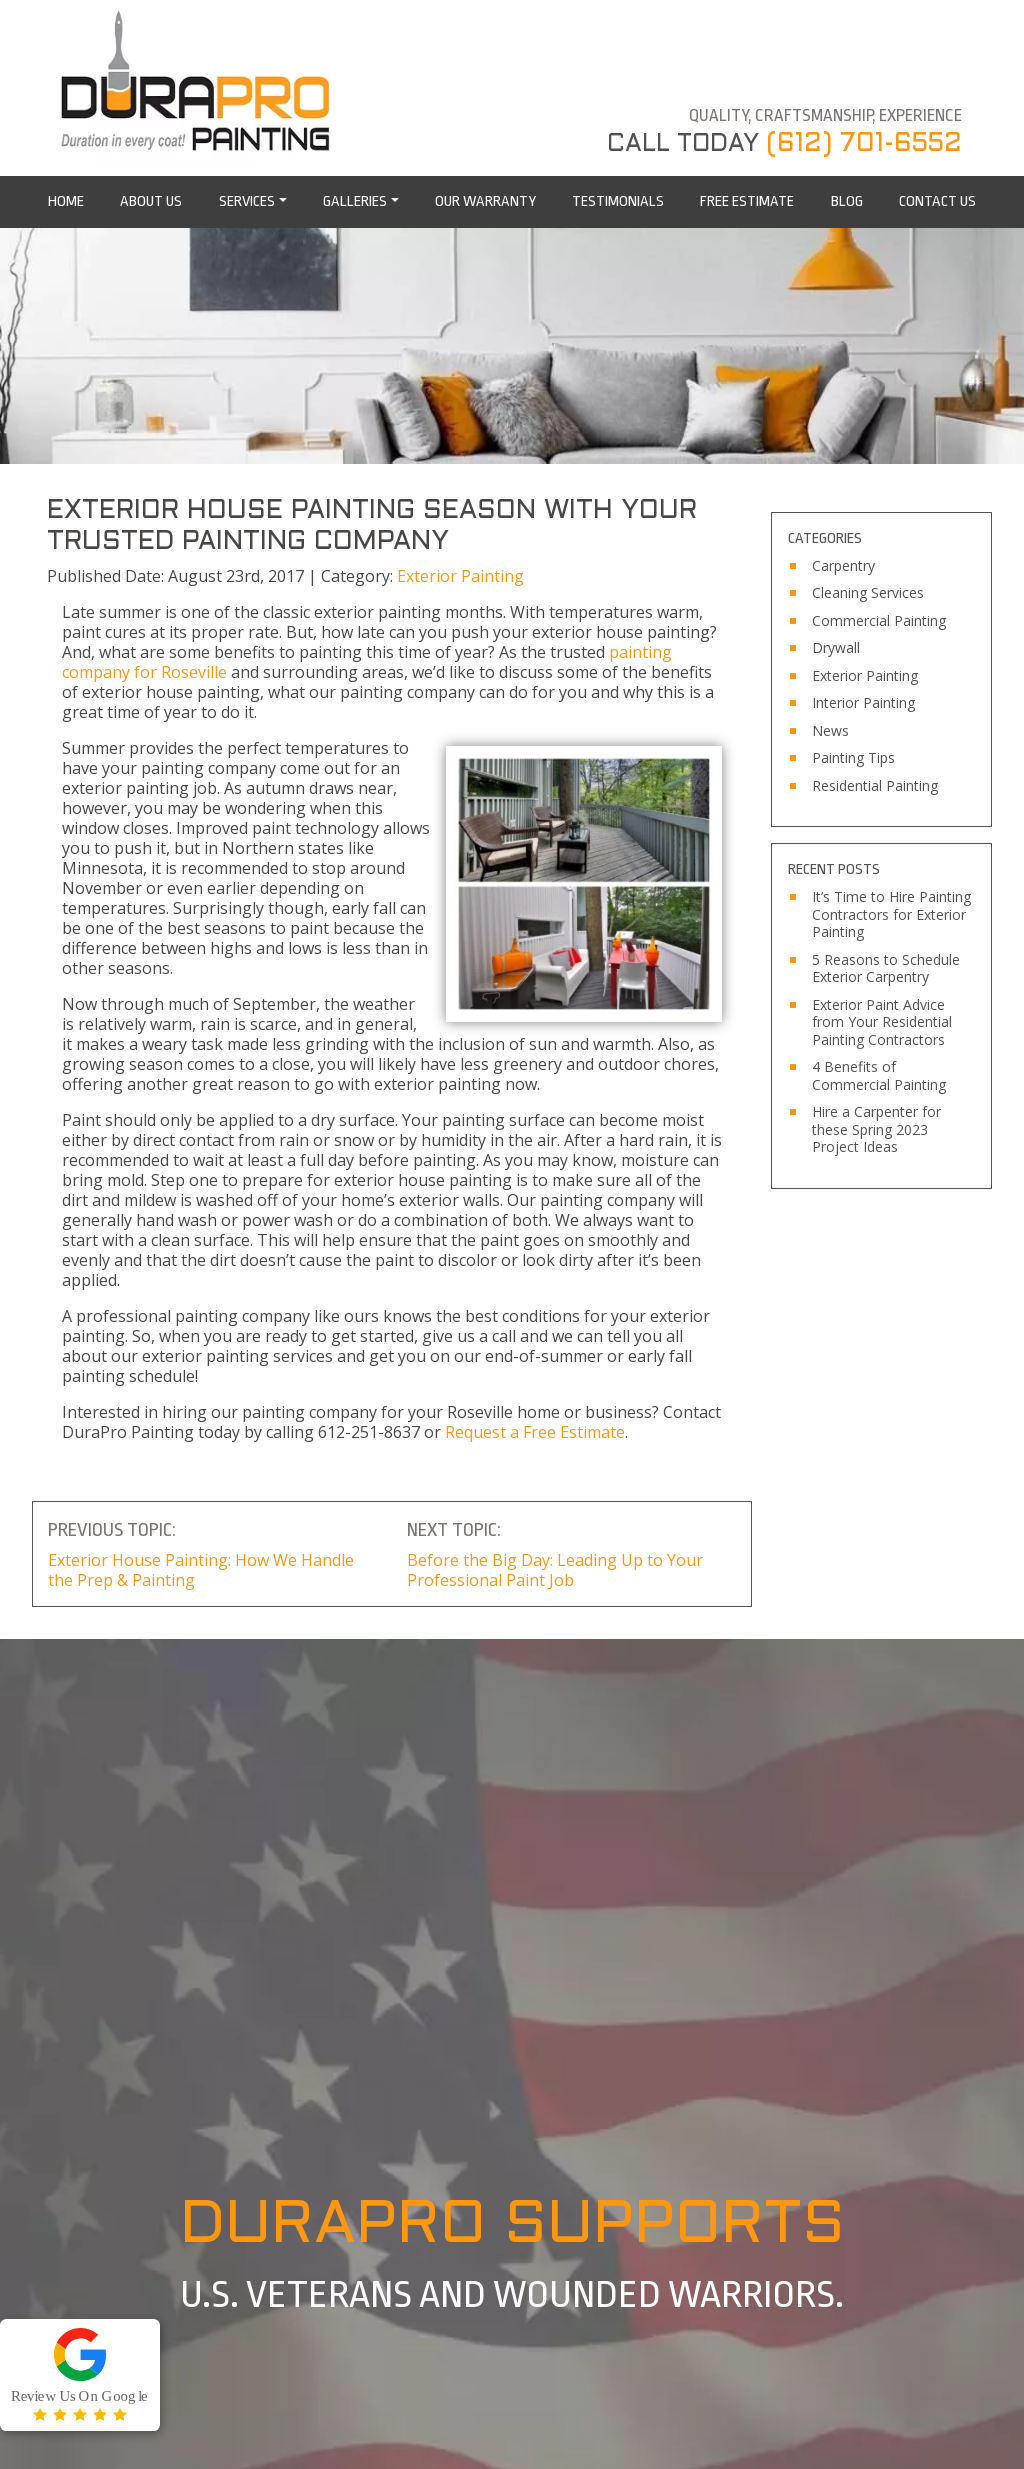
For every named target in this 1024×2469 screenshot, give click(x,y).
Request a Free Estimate (535, 1432)
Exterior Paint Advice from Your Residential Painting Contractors (882, 1022)
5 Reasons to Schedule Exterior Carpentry (886, 968)
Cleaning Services (868, 593)
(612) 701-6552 (864, 144)
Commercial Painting (879, 621)
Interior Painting (863, 703)
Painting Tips (853, 758)
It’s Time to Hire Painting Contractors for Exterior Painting (891, 914)
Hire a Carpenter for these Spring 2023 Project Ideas (876, 1129)
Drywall (836, 648)
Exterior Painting (460, 576)
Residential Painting (875, 786)
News (830, 731)
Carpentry (843, 566)
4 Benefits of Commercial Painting (879, 1075)
